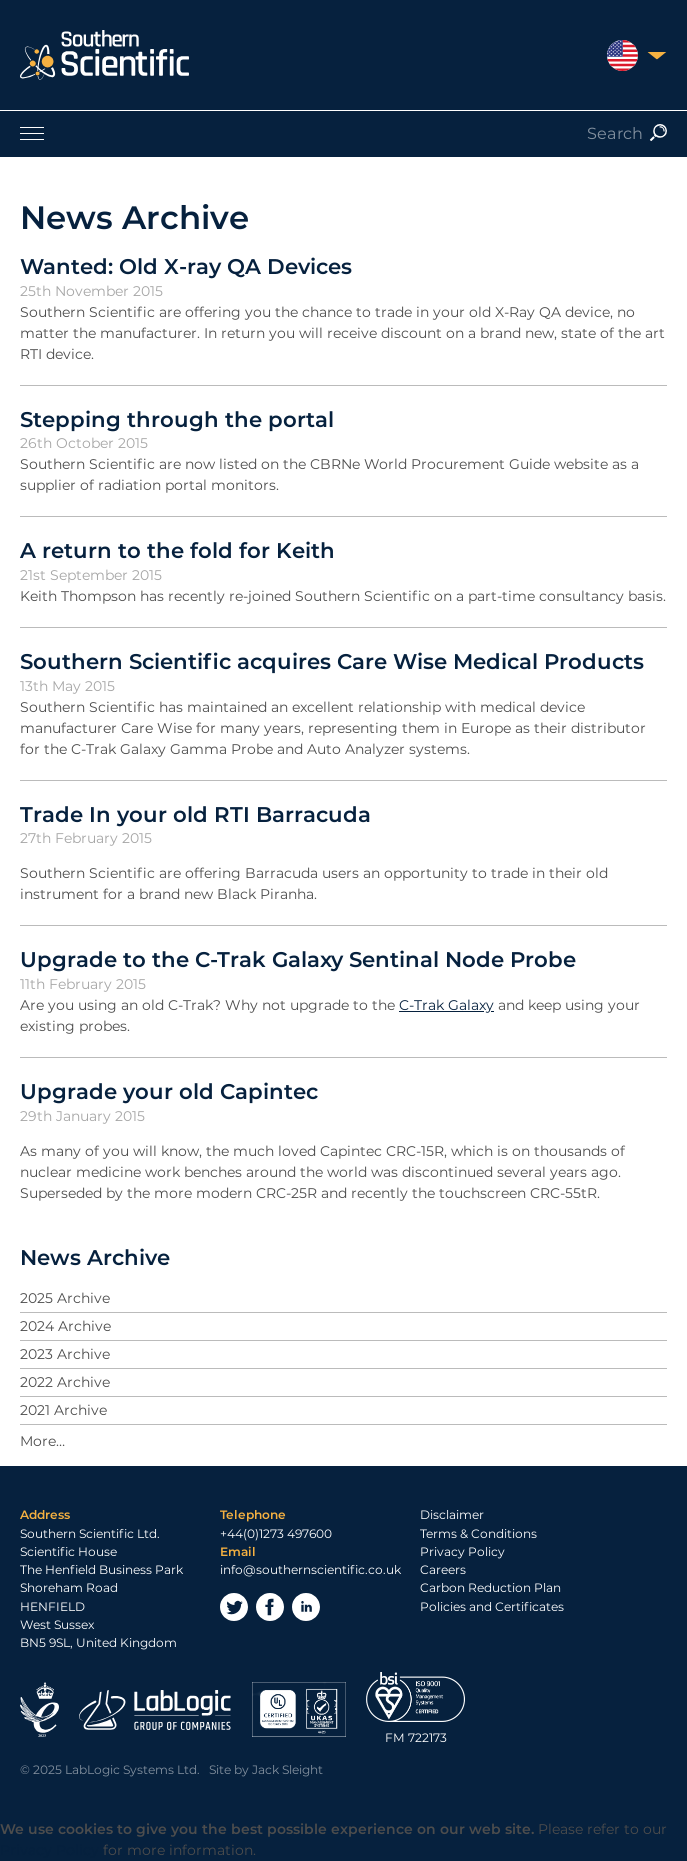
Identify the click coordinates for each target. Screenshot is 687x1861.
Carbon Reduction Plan (490, 1587)
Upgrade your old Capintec (169, 1091)
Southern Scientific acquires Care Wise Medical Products (332, 661)
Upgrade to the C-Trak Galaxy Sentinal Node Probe (298, 959)
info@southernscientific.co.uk (310, 1569)
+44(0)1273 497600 (276, 1533)
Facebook (270, 1607)
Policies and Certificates (492, 1606)
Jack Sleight (287, 1769)
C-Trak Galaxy (446, 1005)
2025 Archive (65, 1298)
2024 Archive (65, 1326)
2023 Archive (65, 1354)
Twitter (234, 1607)
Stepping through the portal (177, 419)
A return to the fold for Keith (177, 550)
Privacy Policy (462, 1551)
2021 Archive (63, 1410)
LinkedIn (306, 1607)
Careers (443, 1569)
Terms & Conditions (478, 1533)
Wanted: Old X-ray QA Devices (186, 266)
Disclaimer (452, 1514)
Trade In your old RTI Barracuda (195, 814)
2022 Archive (65, 1382)
